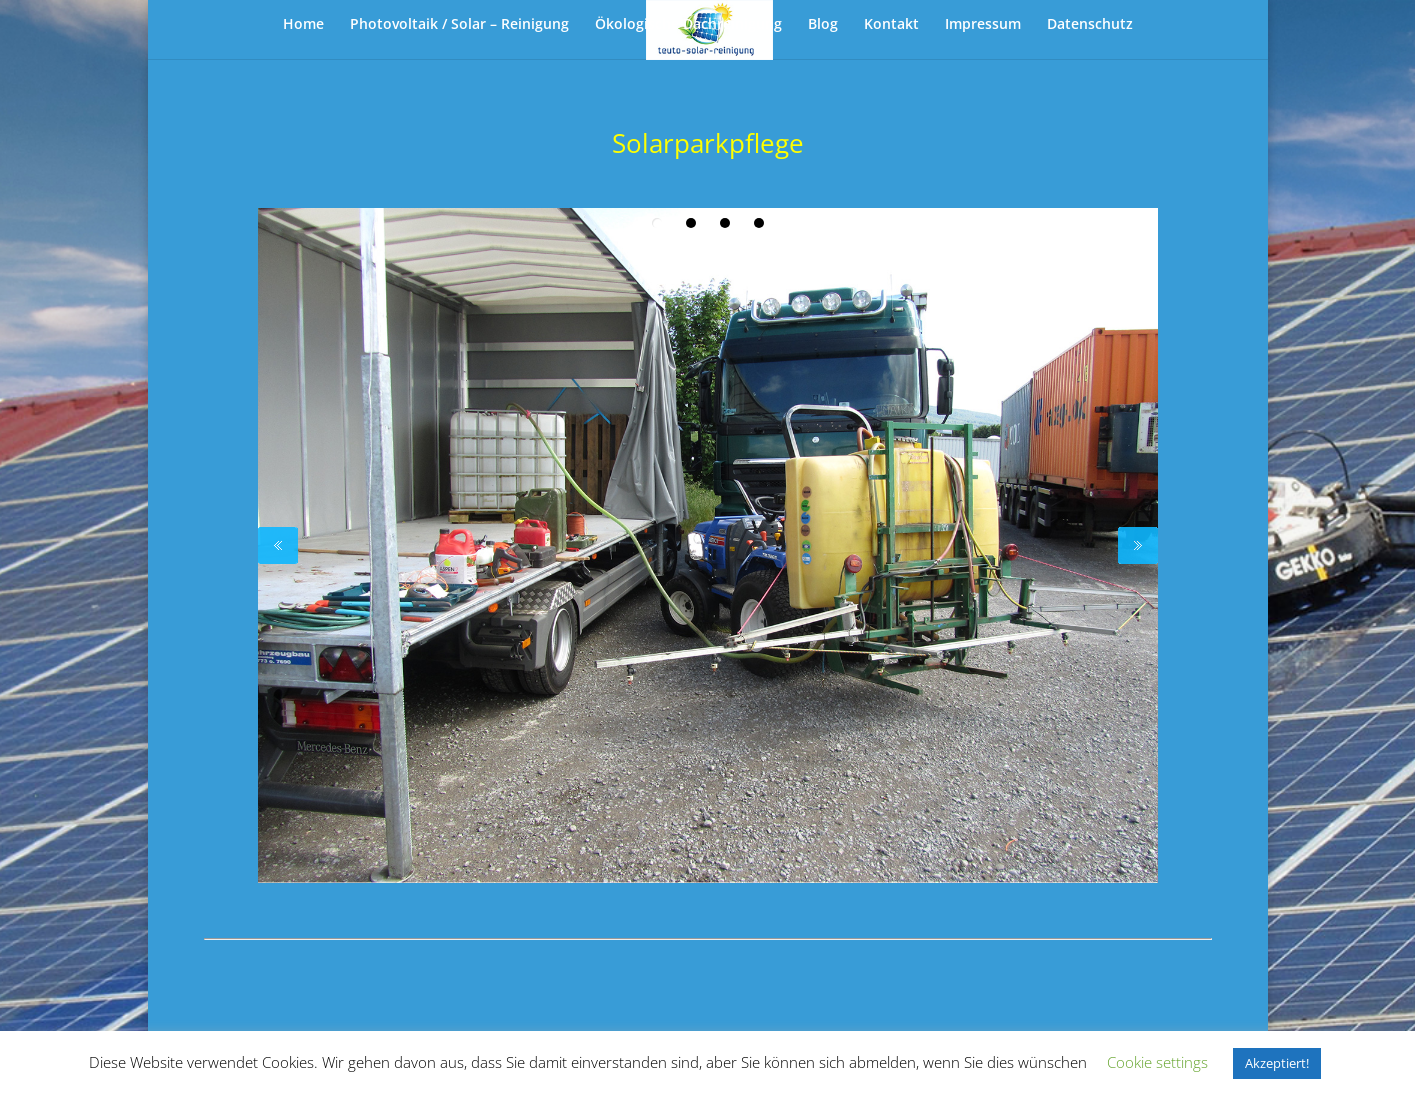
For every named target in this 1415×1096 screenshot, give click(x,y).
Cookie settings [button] (1157, 1062)
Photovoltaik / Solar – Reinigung (459, 25)
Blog (823, 25)
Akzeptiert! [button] (1277, 1063)
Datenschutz (1090, 25)
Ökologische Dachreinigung (688, 25)
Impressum (983, 25)
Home (303, 25)
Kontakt (891, 25)
